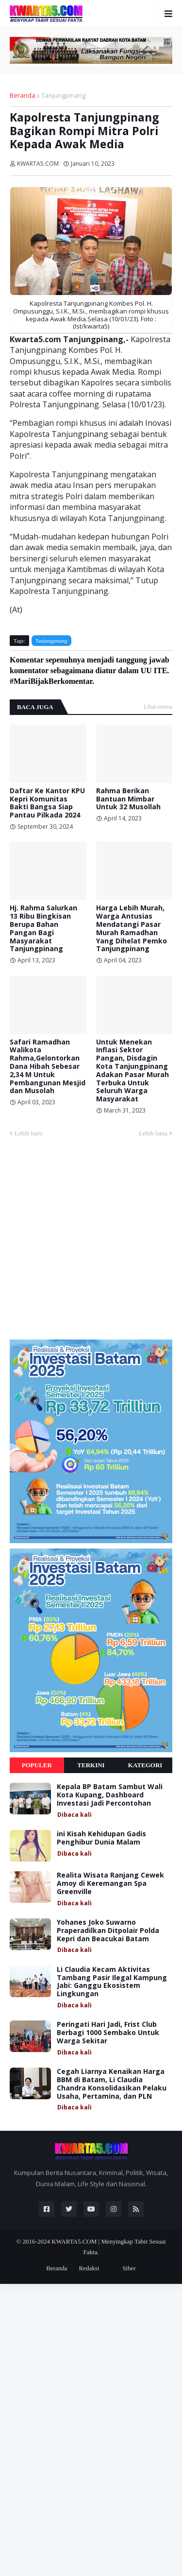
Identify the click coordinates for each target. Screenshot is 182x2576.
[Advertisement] (91, 1243)
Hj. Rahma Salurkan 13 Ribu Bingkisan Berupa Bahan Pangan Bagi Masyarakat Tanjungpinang (43, 928)
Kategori (145, 1765)
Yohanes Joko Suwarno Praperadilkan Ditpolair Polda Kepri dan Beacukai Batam (108, 1930)
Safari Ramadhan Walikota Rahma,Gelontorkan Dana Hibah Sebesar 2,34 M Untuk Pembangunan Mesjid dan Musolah (47, 1067)
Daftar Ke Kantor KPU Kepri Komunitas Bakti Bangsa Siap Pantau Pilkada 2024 (47, 803)
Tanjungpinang (63, 95)
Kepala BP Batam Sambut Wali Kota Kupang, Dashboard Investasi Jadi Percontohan (110, 1795)
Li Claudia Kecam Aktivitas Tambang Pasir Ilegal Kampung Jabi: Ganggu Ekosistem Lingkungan (112, 1982)
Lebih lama (153, 1133)
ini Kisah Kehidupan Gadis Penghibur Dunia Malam (101, 1838)
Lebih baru (28, 1133)
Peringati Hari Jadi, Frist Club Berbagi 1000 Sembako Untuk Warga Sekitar (108, 2032)
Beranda (22, 95)
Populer (37, 1765)
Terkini (90, 1765)
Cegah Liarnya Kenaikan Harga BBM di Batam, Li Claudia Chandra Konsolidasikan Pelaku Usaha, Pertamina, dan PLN (111, 2084)
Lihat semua (158, 706)
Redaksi (89, 2268)
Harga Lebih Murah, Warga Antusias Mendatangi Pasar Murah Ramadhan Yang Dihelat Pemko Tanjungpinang (131, 928)
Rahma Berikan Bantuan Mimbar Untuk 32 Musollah (128, 799)
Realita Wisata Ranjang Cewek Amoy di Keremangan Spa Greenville (110, 1883)
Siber (128, 2268)
